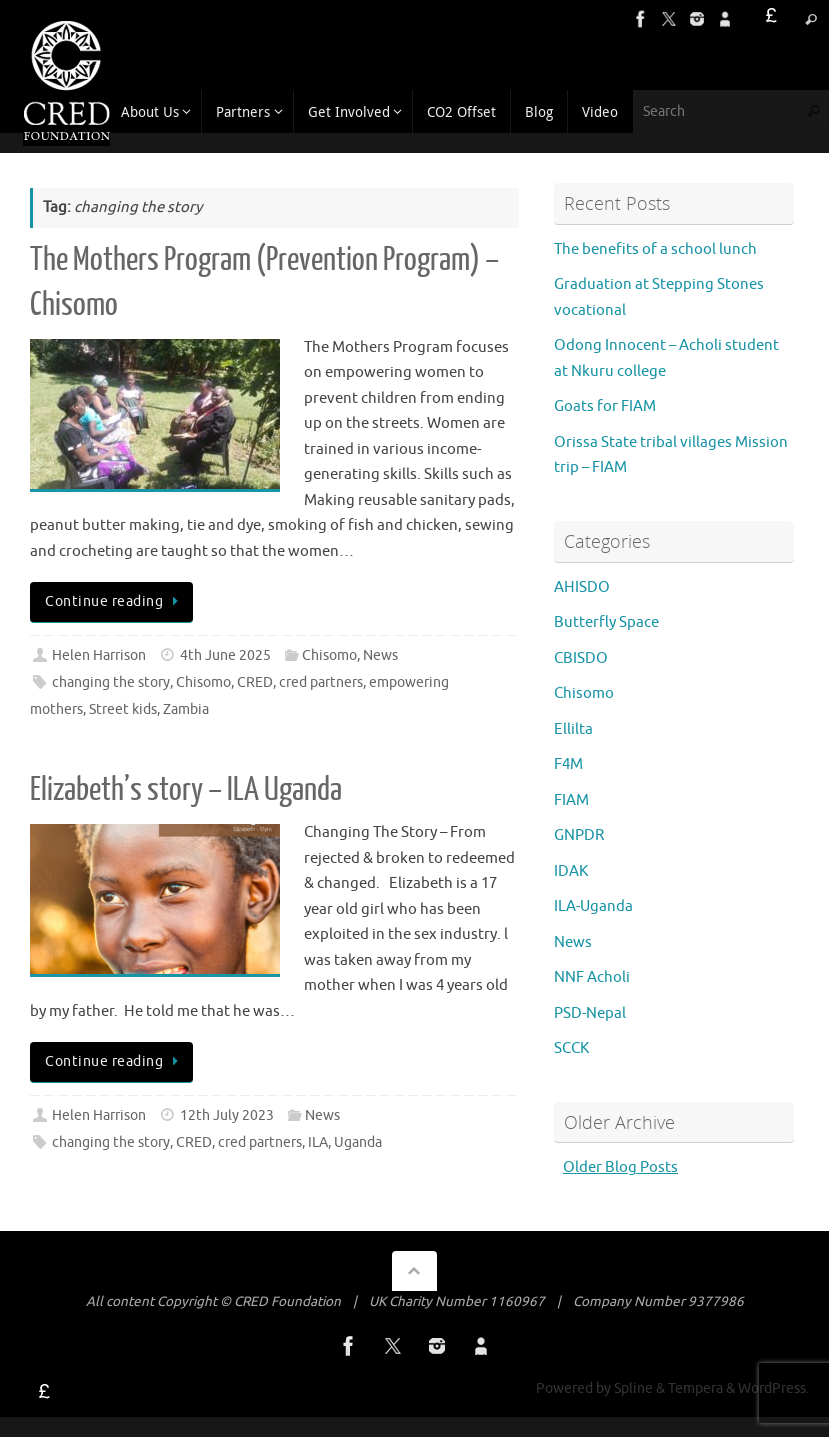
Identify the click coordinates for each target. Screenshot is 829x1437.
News (380, 655)
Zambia (186, 709)
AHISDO (582, 587)
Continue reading (115, 601)
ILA (318, 1142)
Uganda (358, 1142)
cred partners (321, 682)
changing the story (111, 682)
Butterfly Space (606, 622)
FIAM (571, 800)
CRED (255, 682)
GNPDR (579, 835)
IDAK (571, 871)
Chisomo (329, 655)
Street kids (123, 709)
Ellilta (573, 729)
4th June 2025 (225, 655)
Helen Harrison (99, 655)
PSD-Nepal (590, 1013)
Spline (633, 1388)
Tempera (695, 1388)
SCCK (571, 1048)
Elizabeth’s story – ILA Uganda (186, 790)
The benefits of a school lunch (655, 249)
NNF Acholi (592, 977)
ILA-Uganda (593, 906)
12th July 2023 (227, 1115)
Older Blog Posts (620, 1167)
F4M (568, 764)
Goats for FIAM (605, 406)
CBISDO (581, 658)
